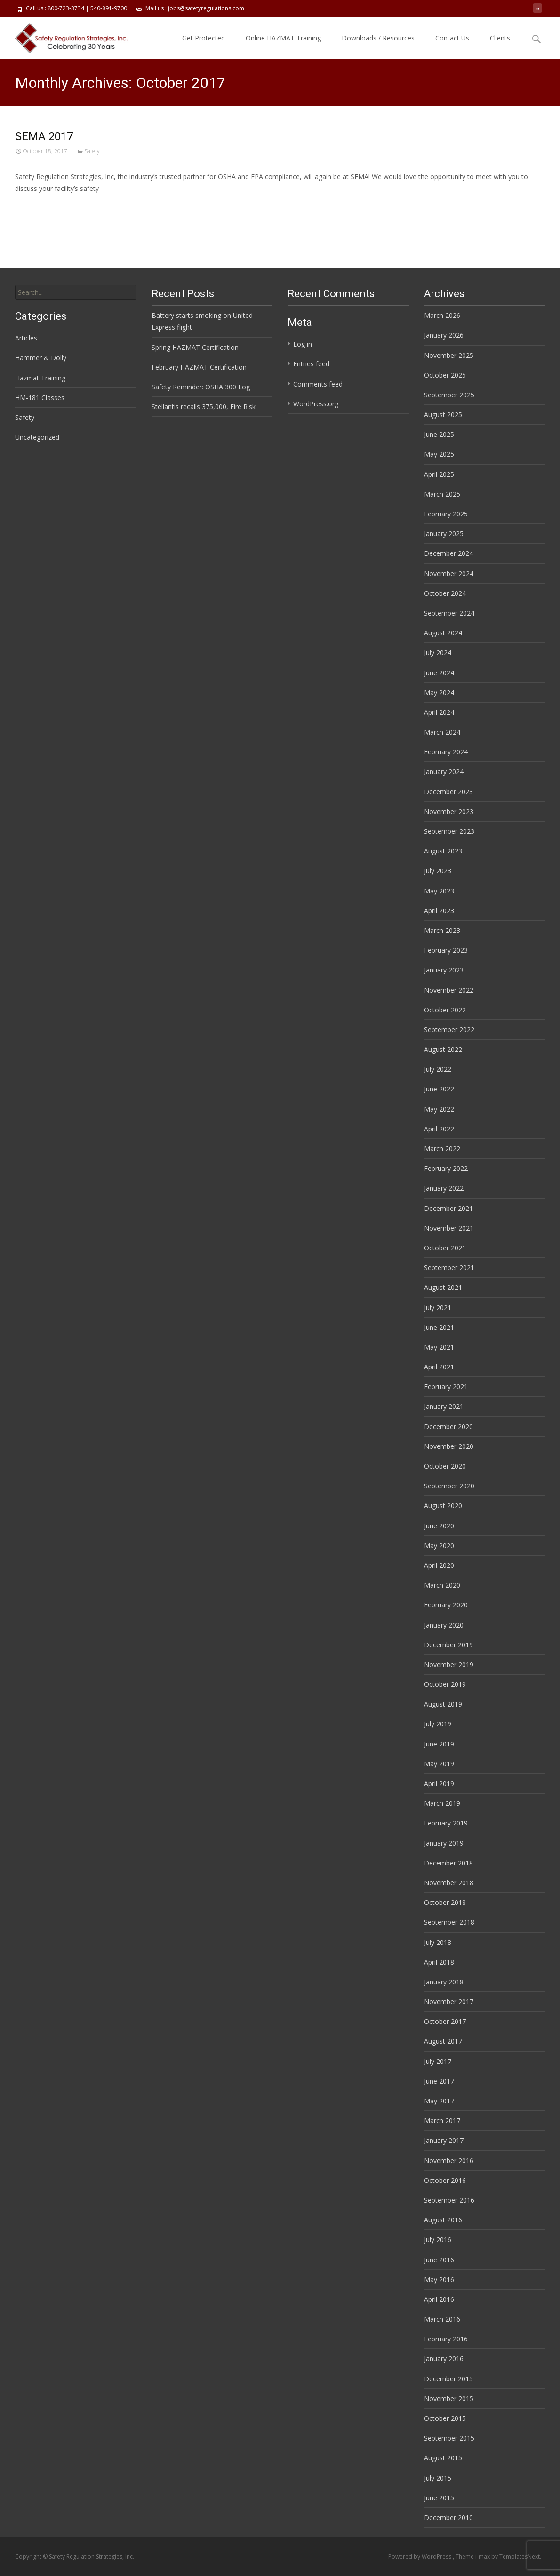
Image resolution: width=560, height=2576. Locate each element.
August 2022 (443, 1049)
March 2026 (442, 315)
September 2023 (449, 831)
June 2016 (439, 2259)
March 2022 (442, 1148)
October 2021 (445, 1247)
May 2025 (439, 454)
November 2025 (448, 355)
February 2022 (446, 1168)
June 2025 (439, 434)
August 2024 (443, 632)
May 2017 (439, 2100)
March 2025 (442, 494)
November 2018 (448, 1882)
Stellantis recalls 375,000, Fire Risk (204, 406)
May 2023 (439, 890)
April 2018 (439, 1962)
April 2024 (439, 712)
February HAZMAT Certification (199, 367)
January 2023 (444, 969)
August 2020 (443, 1505)
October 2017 (445, 2021)
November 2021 (448, 1228)
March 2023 (442, 930)
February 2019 (446, 1822)
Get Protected (203, 37)
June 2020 (439, 1525)
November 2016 (448, 2160)
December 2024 (448, 553)
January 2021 (444, 1406)
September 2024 (449, 612)
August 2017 (443, 2041)
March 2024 (442, 731)
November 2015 (448, 2398)
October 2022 (445, 1009)
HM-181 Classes (39, 397)
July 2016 (437, 2239)
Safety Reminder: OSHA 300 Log (201, 386)
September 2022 (449, 1029)
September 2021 (449, 1267)
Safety (92, 151)
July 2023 (437, 870)
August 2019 (443, 1703)
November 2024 (448, 573)
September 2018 (449, 1922)
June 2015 (439, 2497)
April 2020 (439, 1565)
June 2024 (439, 672)
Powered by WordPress (420, 2556)
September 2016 (449, 2200)
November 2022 (448, 990)
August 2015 (443, 2457)
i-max (483, 2556)
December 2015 (448, 2378)
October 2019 (445, 1684)
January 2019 (444, 1843)
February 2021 (446, 1386)
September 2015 (449, 2438)
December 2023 (448, 791)
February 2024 (446, 751)
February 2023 (446, 950)
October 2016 (445, 2180)
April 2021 (439, 1366)
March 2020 (442, 1584)
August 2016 (443, 2219)
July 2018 (437, 1942)
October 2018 (445, 1902)
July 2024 (437, 652)
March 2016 (442, 2319)
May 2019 (439, 1763)
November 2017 (448, 2001)
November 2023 (448, 811)
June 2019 (439, 1743)
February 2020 (446, 1604)
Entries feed (311, 363)
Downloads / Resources (378, 37)
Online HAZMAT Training (283, 37)
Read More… (36, 205)
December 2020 (448, 1426)
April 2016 (439, 2299)
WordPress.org (315, 403)
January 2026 (444, 335)
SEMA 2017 (44, 136)
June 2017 (439, 2081)
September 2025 (449, 394)
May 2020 (439, 1545)
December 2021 (448, 1208)
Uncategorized (37, 437)
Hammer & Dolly (40, 357)
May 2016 (439, 2279)
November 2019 (448, 1664)
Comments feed (318, 383)
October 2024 (445, 593)
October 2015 (445, 2418)
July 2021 (437, 1307)
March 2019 (442, 1803)
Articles (26, 337)
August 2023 (443, 850)
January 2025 (444, 533)
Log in (302, 344)
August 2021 (443, 1287)
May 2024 (439, 692)
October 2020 (445, 1466)
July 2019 (437, 1723)
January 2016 (444, 2358)
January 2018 (444, 1981)
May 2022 (439, 1109)
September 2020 (449, 1485)
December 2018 (448, 1862)
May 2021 (439, 1347)
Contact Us (452, 37)
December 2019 (448, 1644)
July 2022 (437, 1069)
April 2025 (439, 474)
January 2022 (444, 1188)
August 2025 (443, 414)
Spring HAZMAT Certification (195, 347)
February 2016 (446, 2338)
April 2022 (439, 1128)
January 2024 (444, 771)
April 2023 (439, 910)
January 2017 (444, 2140)
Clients (500, 37)
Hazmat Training (40, 377)
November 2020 (448, 1446)
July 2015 (437, 2477)
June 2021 (439, 1327)
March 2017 (442, 2120)
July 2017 (437, 2061)
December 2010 (448, 2517)
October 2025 (445, 375)
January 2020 (444, 1624)
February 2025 (446, 513)
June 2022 (439, 1088)
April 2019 (439, 1783)
